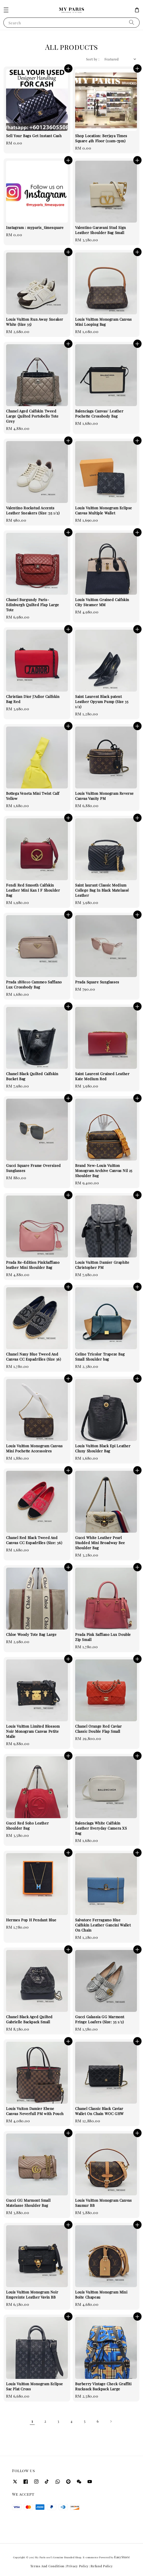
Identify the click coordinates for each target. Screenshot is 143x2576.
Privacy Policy (77, 2566)
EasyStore (122, 2557)
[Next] (110, 2421)
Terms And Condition (47, 2566)
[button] (6, 10)
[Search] (131, 22)
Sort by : (93, 59)
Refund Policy (102, 2566)
